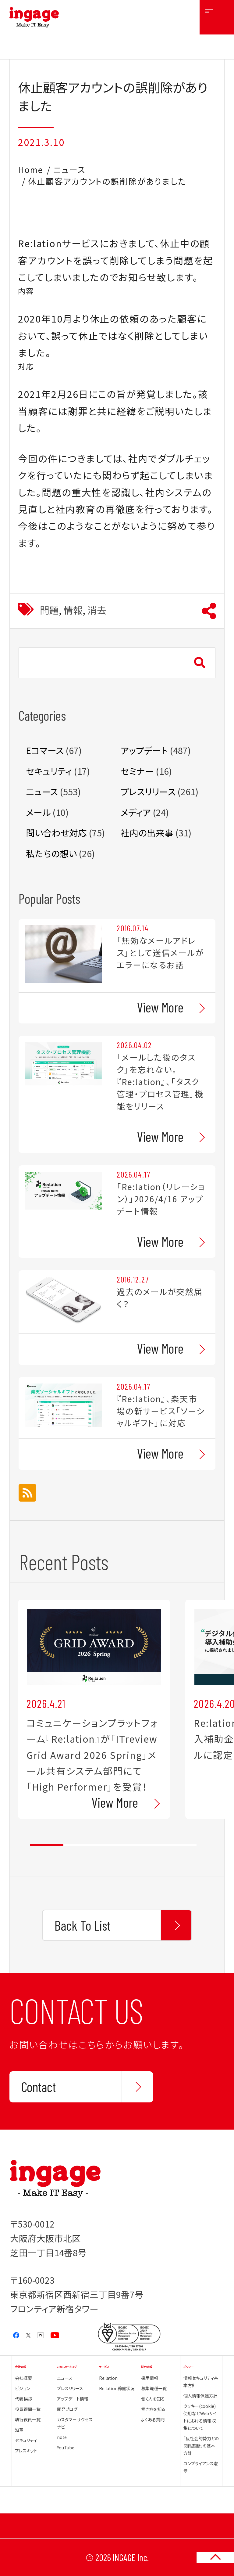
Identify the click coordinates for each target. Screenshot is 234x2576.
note (62, 2437)
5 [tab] (180, 1845)
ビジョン (22, 2388)
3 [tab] (113, 1845)
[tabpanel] (94, 1709)
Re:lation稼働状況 (117, 2388)
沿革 (19, 2430)
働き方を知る (153, 2409)
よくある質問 (153, 2419)
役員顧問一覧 (28, 2409)
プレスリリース (148, 791)
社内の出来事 (147, 832)
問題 (49, 610)
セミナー (137, 771)
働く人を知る (153, 2399)
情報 (73, 610)
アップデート (144, 750)
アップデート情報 (72, 2399)
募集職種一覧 (154, 2388)
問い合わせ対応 (56, 832)
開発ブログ (67, 2409)
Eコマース (45, 750)
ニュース (69, 169)
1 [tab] (46, 1845)
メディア (136, 812)
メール (38, 812)
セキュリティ (49, 771)
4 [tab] (146, 1845)
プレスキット (26, 2451)
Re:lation (108, 2378)
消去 (96, 610)
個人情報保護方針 (200, 2396)
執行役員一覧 (28, 2419)
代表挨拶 (23, 2399)
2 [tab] (80, 1845)
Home (30, 169)
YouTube (65, 2447)
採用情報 (149, 2378)
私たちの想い (51, 853)
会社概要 (23, 2378)
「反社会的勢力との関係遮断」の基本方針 (201, 2445)
